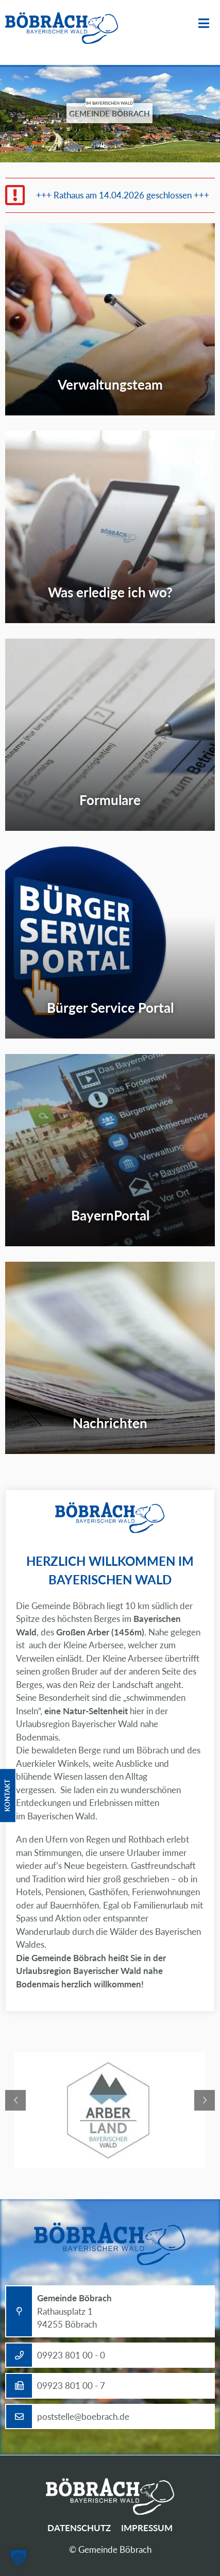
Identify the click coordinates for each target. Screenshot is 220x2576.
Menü (204, 23)
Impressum (147, 2527)
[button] (18, 2557)
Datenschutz (79, 2527)
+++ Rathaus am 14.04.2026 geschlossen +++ (122, 195)
